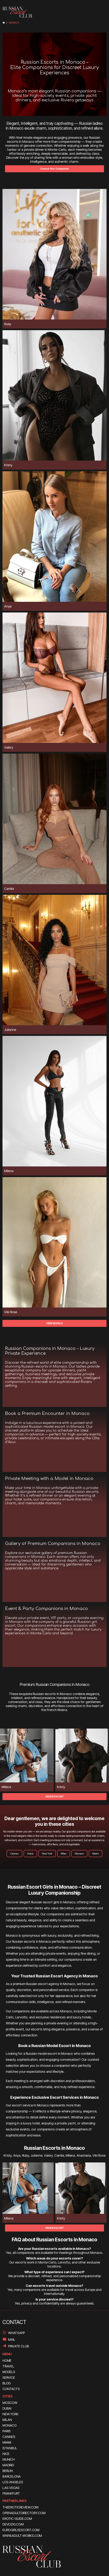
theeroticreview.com (20, 2507)
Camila (9, 889)
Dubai (30, 1853)
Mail (11, 2340)
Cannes (14, 1853)
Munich (8, 2459)
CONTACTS (11, 2389)
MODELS (8, 2372)
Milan (63, 1853)
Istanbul (9, 2448)
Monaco (79, 1853)
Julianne (10, 1030)
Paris (6, 2431)
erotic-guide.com (17, 2519)
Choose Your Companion (54, 168)
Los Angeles (12, 2482)
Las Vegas (10, 2488)
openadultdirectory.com (24, 2513)
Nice (5, 2454)
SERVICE (8, 2378)
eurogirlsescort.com (20, 2530)
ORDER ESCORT (54, 1796)
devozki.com (13, 2524)
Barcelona (11, 2476)
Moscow (9, 2403)
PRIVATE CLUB (18, 2346)
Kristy (8, 465)
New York (47, 1853)
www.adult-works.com (22, 2536)
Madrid (8, 2465)
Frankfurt (11, 2493)
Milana (6, 1787)
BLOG (6, 2383)
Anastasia (84, 2155)
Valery (8, 747)
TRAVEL (8, 2366)
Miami (95, 1853)
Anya (7, 606)
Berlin (7, 2471)
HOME (6, 2361)
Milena (8, 1171)
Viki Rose (10, 1312)
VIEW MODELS (54, 1323)
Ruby (7, 324)
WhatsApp (16, 2333)
